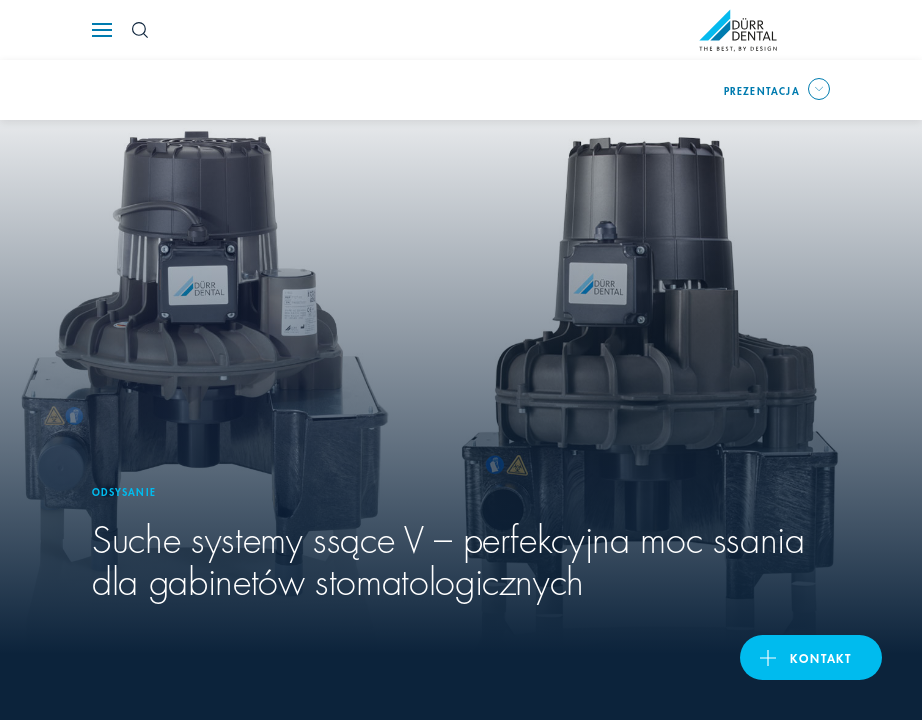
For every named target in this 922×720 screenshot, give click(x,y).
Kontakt (821, 657)
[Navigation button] (102, 30)
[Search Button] (140, 30)
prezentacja (762, 90)
